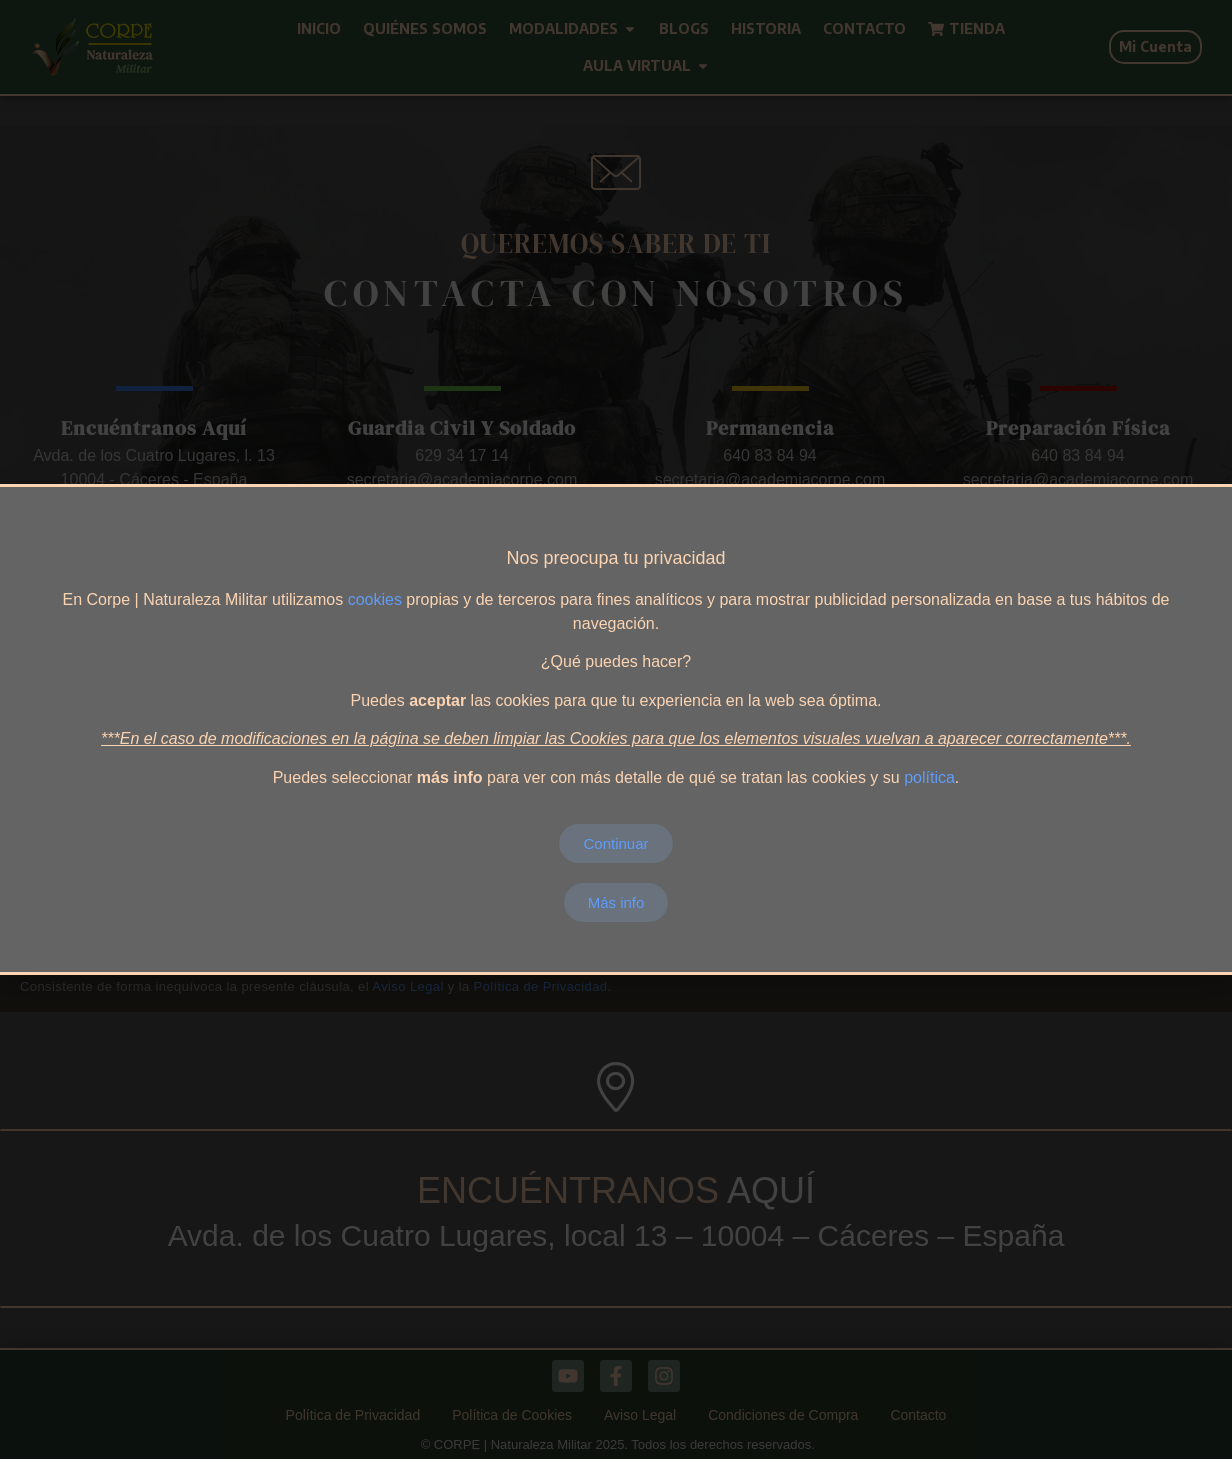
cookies (375, 599)
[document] (616, 729)
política (929, 777)
